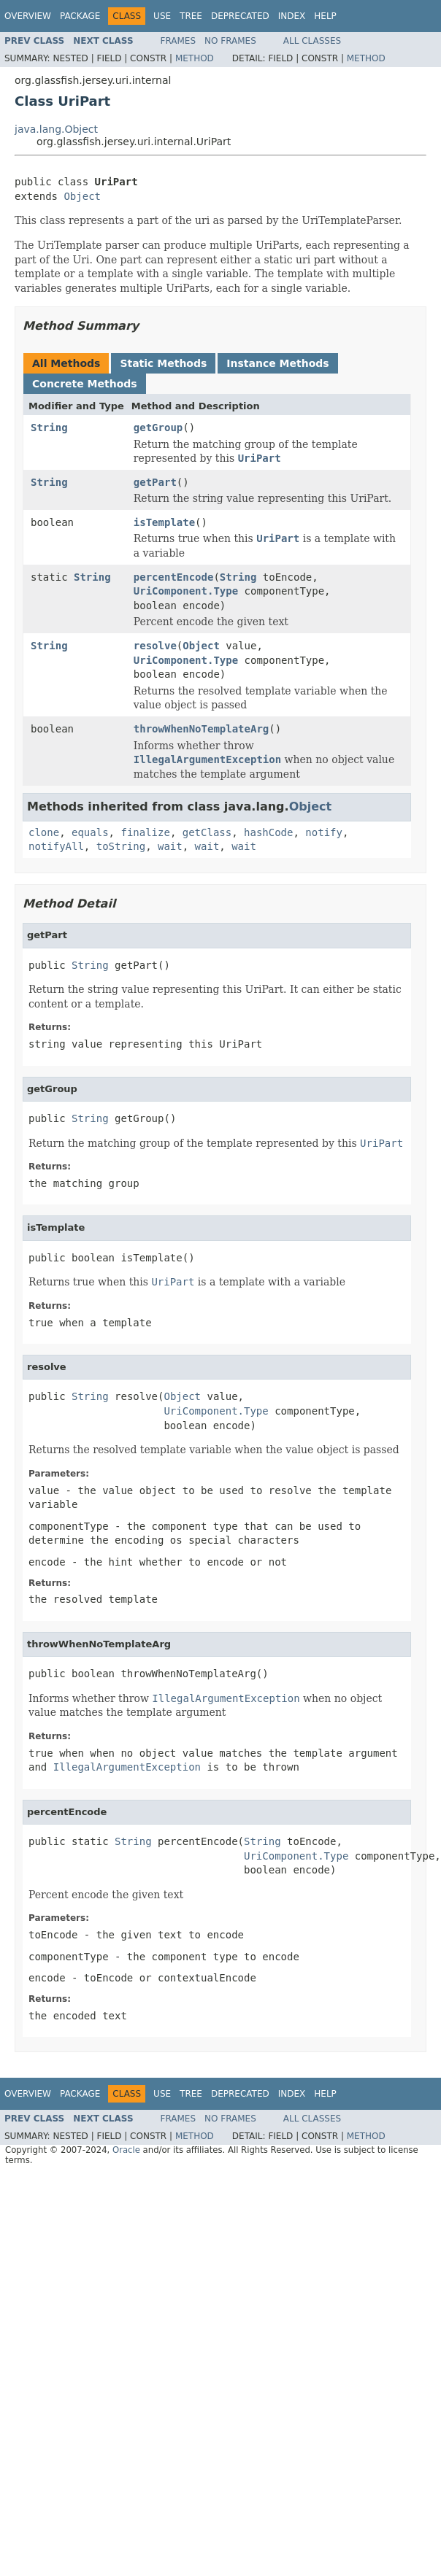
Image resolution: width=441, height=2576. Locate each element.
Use (162, 16)
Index (292, 16)
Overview (27, 16)
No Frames (230, 41)
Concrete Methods (84, 384)
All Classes (312, 41)
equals (90, 832)
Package (80, 16)
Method (194, 58)
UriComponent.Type (186, 591)
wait (170, 846)
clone (43, 832)
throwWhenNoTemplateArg (201, 729)
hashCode (268, 832)
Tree (191, 16)
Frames (178, 41)
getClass (207, 832)
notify (323, 832)
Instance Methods (277, 363)
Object (82, 196)
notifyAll (56, 846)
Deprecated (240, 16)
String (49, 427)
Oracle (126, 2150)
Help (325, 16)
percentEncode (174, 577)
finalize (144, 832)
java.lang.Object (56, 129)
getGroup (158, 427)
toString (120, 846)
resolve (155, 645)
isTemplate (164, 522)
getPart (155, 482)
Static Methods (163, 363)
